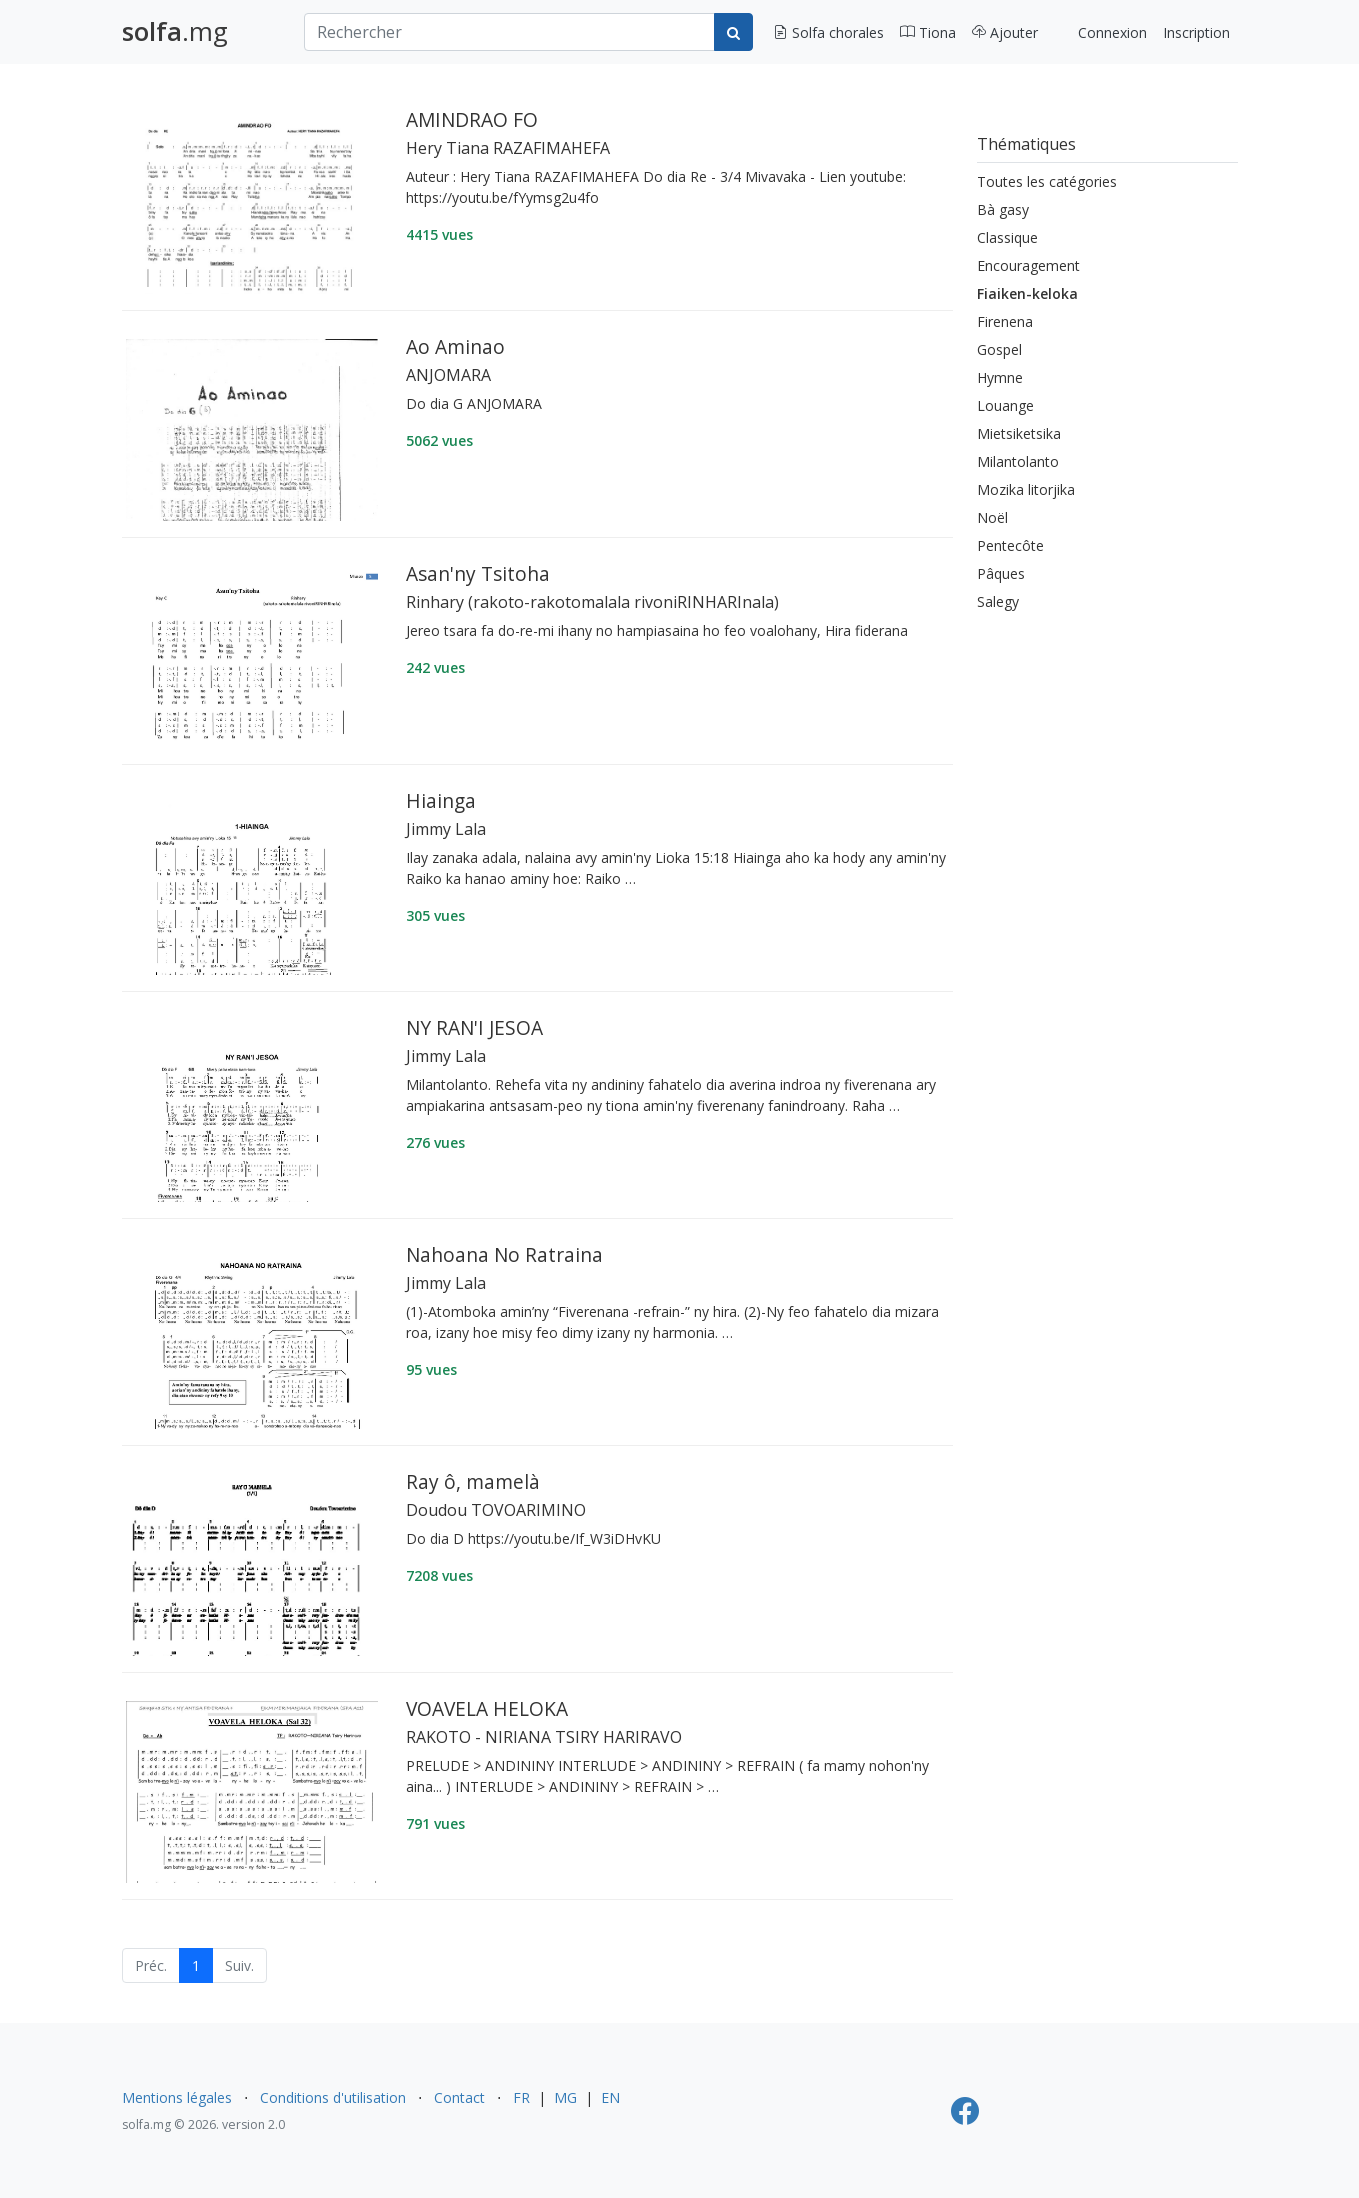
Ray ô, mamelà (473, 1481)
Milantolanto (1018, 461)
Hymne (1000, 377)
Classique (1007, 237)
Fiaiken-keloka (1027, 293)
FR (521, 2097)
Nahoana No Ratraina (504, 1254)
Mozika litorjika (1026, 489)
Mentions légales (177, 2097)
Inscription (1196, 32)
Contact (459, 2097)
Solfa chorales (828, 32)
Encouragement (1028, 265)
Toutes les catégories (1047, 181)
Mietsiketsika (1019, 433)
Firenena (1005, 321)
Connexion (1112, 32)
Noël (992, 517)
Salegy (998, 601)
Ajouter (1005, 32)
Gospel (999, 349)
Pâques (1001, 573)
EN (610, 2097)
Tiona (928, 32)
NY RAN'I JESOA (474, 1027)
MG (565, 2097)
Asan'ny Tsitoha (478, 573)
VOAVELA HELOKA (487, 1708)
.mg (175, 31)
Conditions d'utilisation (333, 2097)
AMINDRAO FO (472, 119)
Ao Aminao (455, 346)
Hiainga (441, 800)
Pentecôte (1010, 545)
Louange (1005, 405)
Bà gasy (1003, 209)
